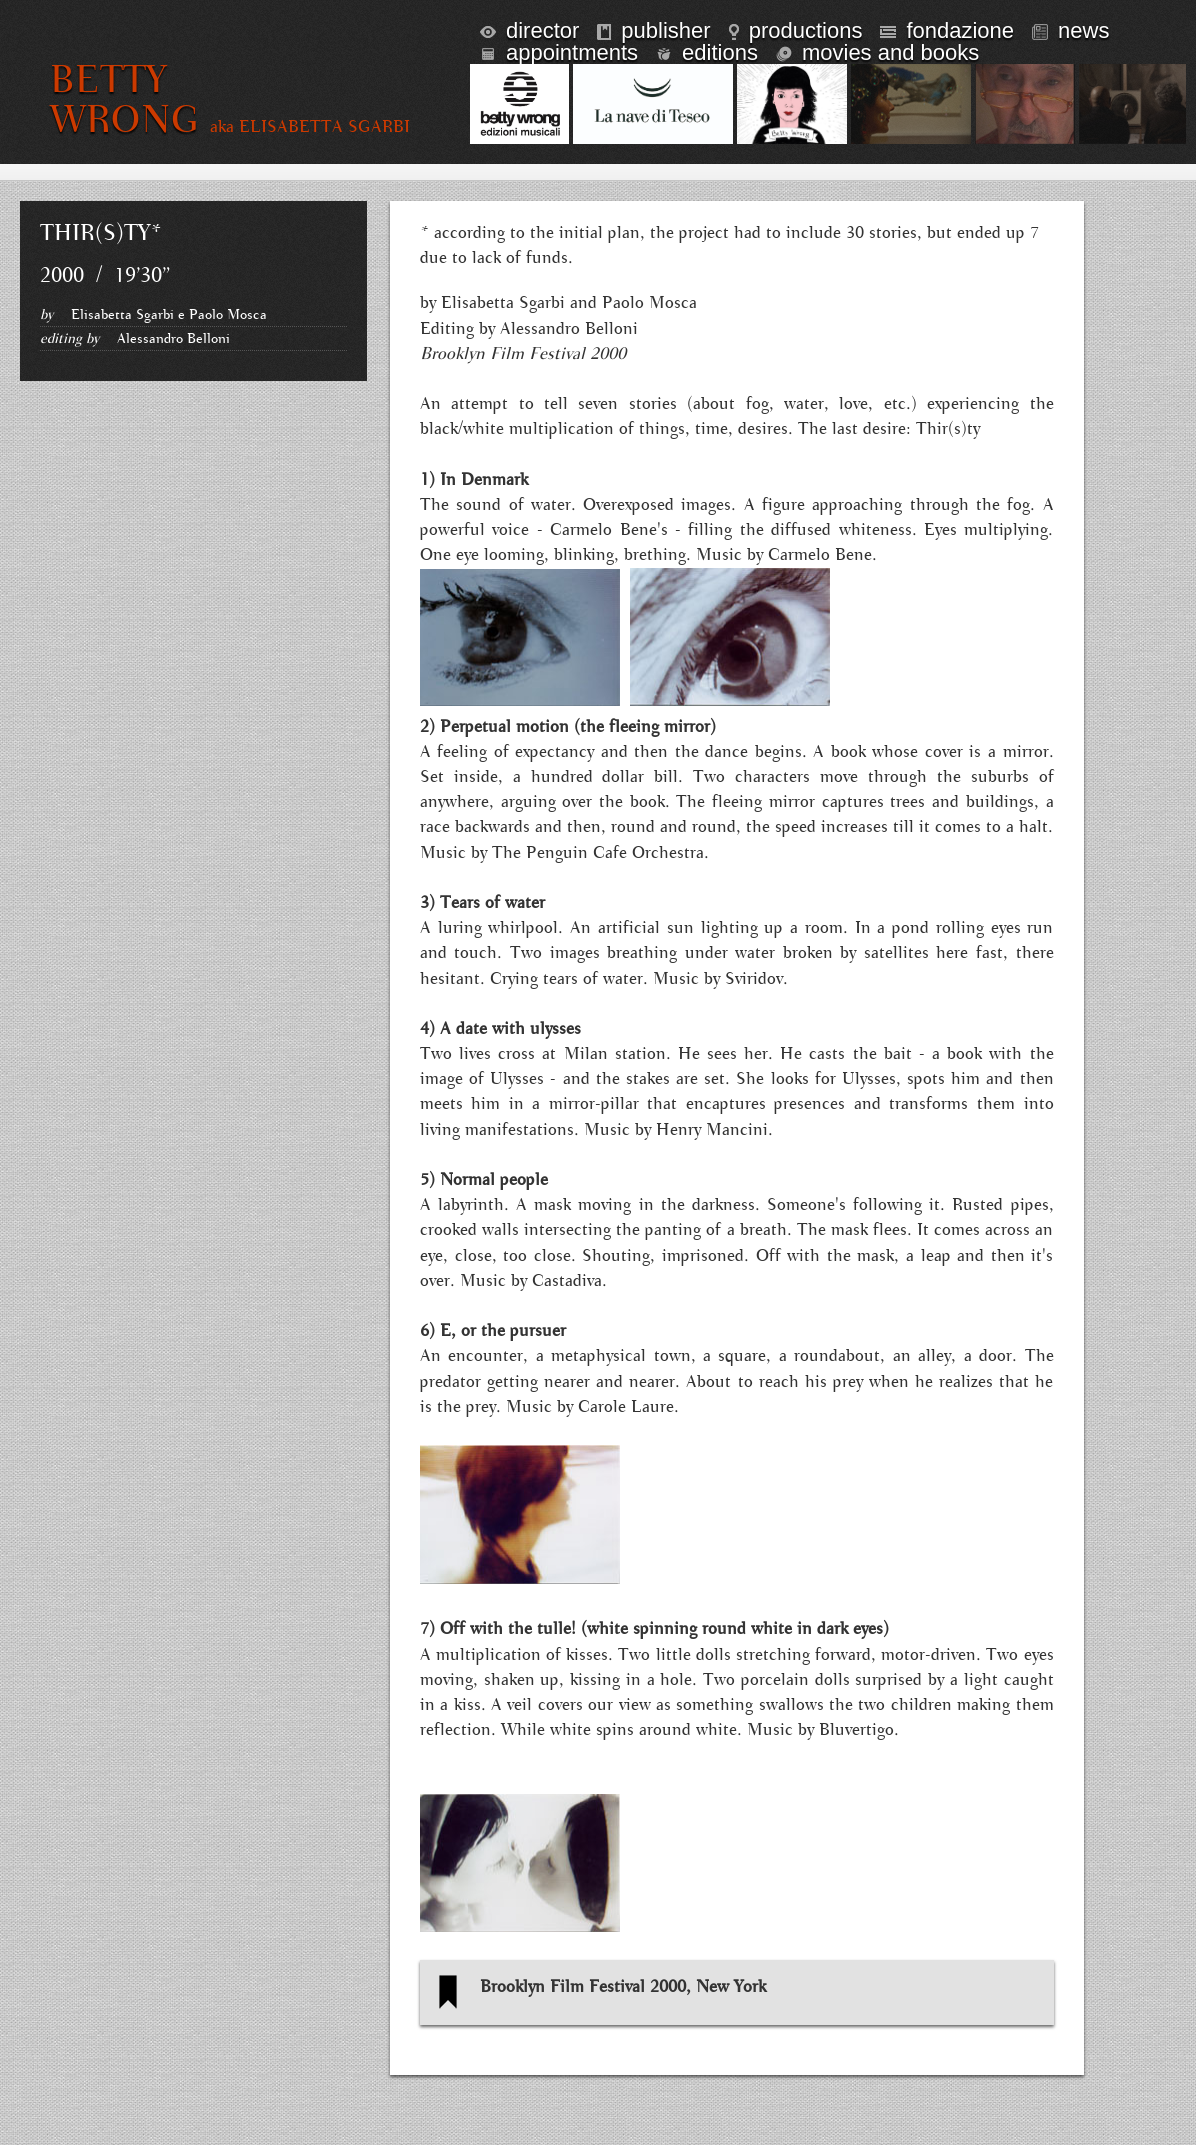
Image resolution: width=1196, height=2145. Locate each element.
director (529, 30)
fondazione (947, 30)
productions (796, 30)
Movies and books (877, 52)
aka (310, 127)
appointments (559, 52)
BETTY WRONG (125, 100)
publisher (653, 30)
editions (707, 52)
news (1070, 30)
